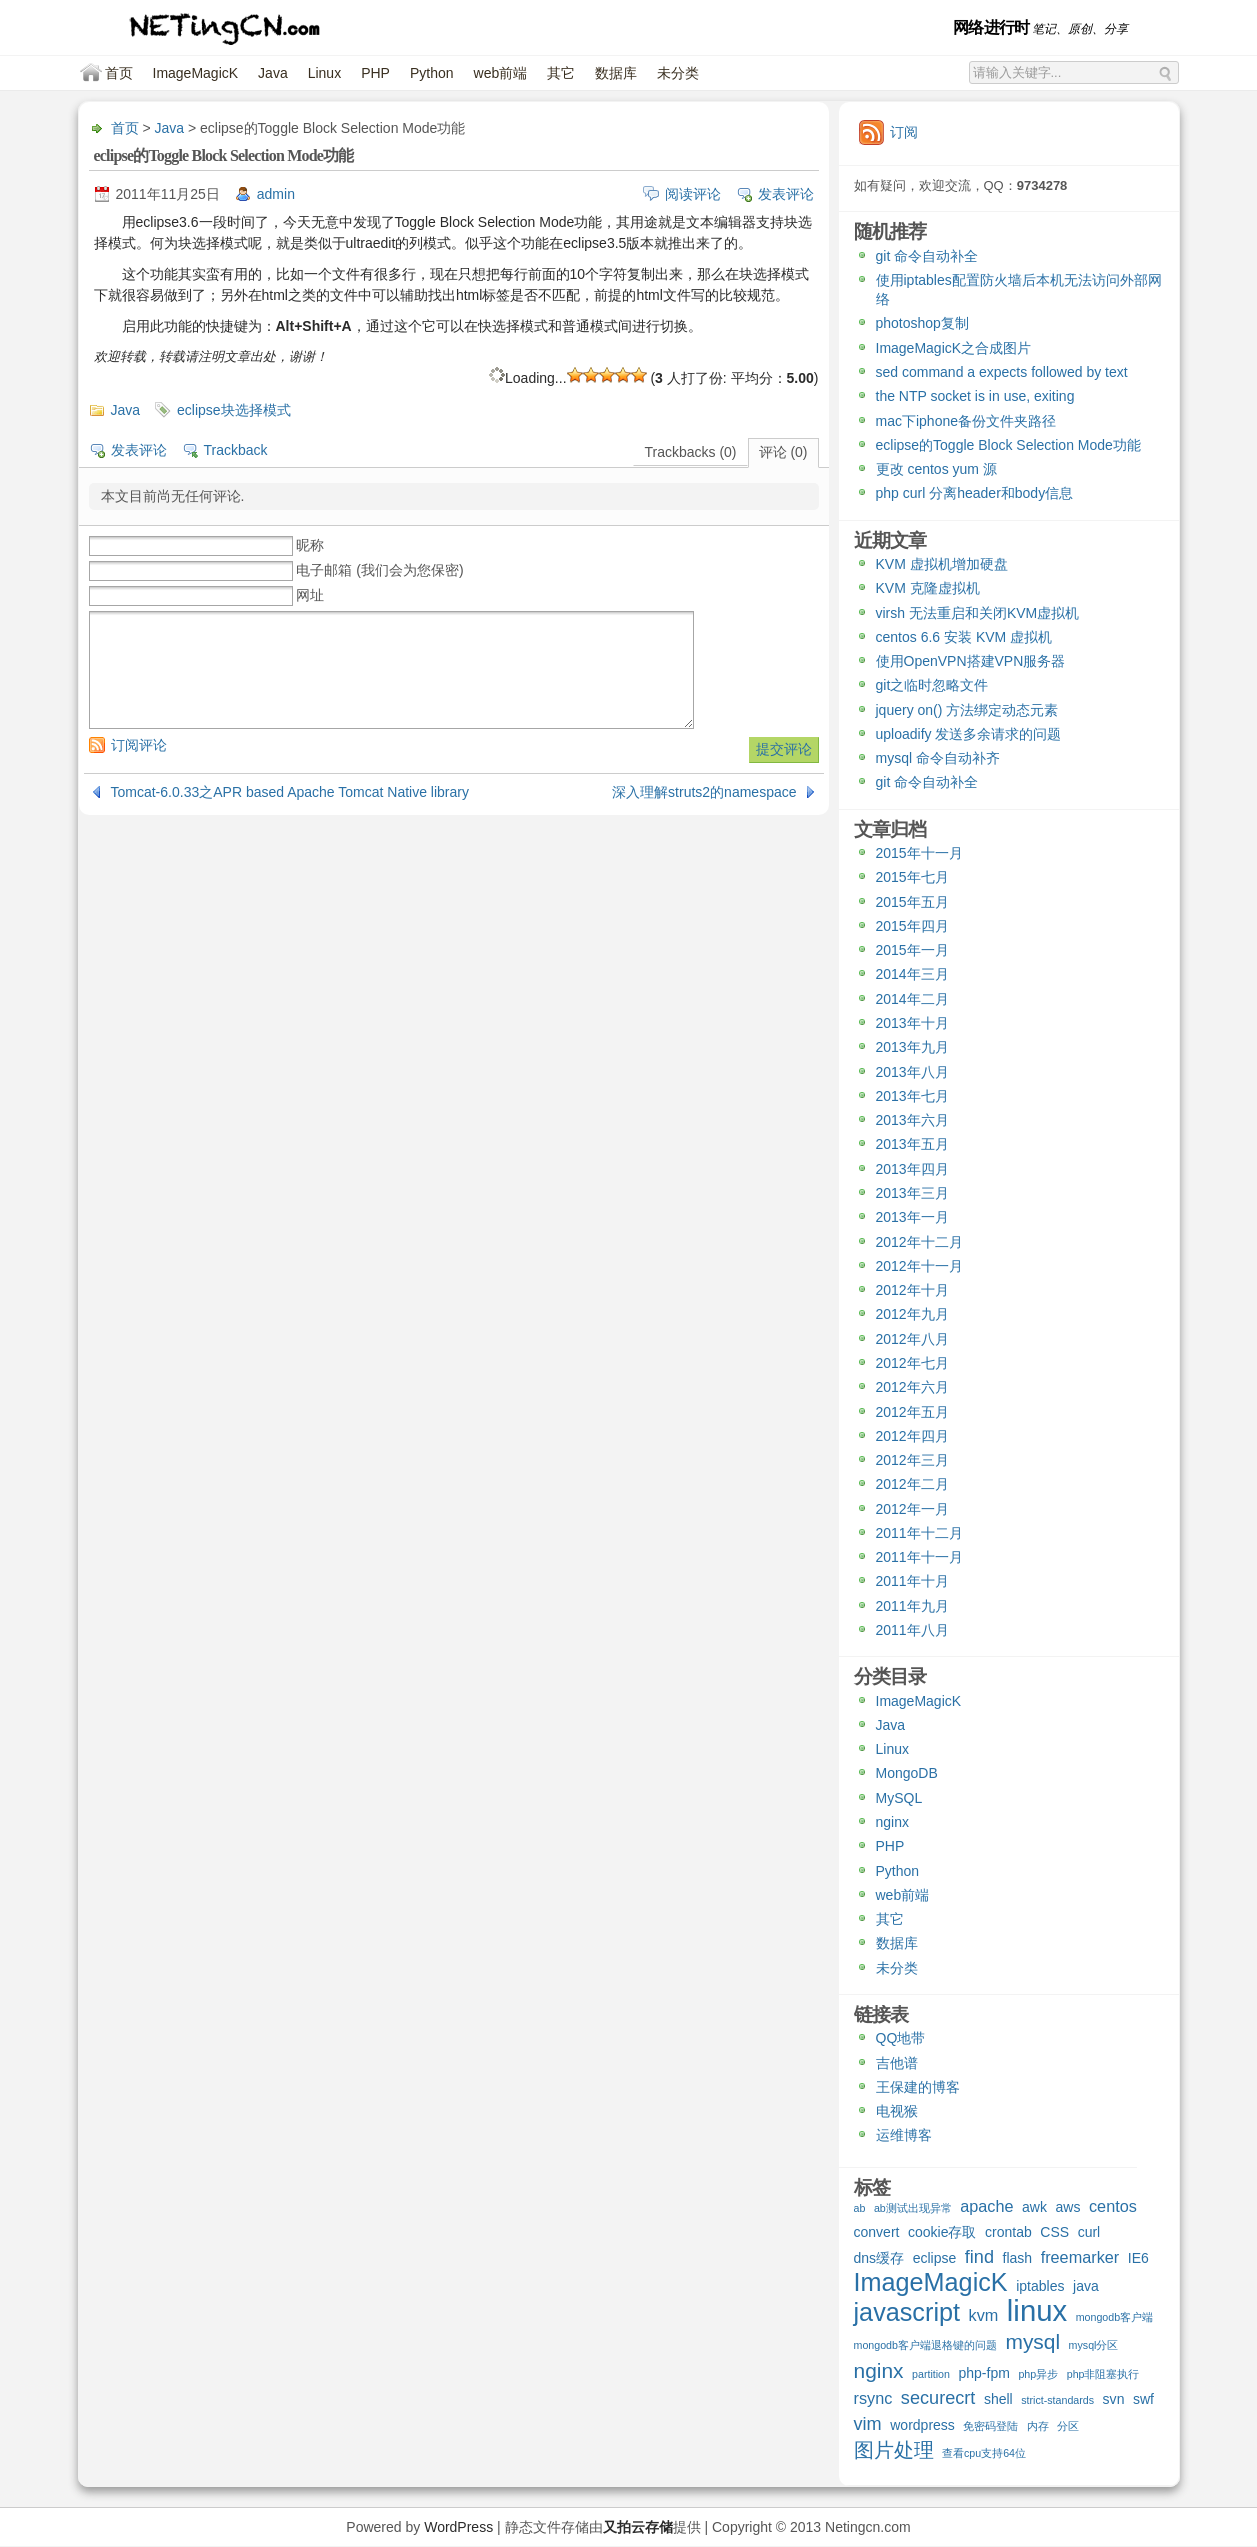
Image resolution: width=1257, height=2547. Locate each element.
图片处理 (894, 2451)
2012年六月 (912, 1387)
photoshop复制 (922, 323)
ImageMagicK (196, 73)
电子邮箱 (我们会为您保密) (379, 570)
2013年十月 (912, 1023)
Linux (324, 73)
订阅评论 (139, 745)
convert (877, 2232)
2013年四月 (912, 1169)
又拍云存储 (638, 2527)
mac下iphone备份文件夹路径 (966, 421)
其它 (561, 73)
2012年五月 (912, 1412)
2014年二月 (912, 999)
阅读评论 (693, 194)
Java (273, 73)
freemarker (1080, 2257)
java (1086, 2286)
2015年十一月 (919, 853)
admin (276, 194)
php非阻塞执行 (1103, 2374)
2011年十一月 (919, 1557)
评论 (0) (783, 452)
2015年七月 (912, 877)
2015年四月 (912, 926)
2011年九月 (912, 1606)
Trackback (236, 450)
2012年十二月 (919, 1242)
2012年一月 (912, 1509)
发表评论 (786, 194)
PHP (375, 73)
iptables (1040, 2286)
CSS (1054, 2232)
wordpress (922, 2425)
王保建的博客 (918, 2087)
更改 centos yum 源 (936, 469)
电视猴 (897, 2111)
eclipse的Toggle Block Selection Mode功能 (1008, 445)
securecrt (938, 2398)
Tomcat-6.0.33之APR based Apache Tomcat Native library (290, 792)
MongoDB (907, 1773)
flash (1018, 2258)
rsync (873, 2398)
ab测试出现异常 (913, 2208)
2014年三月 (912, 974)
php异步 (1038, 2374)
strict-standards (1057, 2400)
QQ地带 (901, 2038)
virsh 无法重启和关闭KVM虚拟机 (978, 613)
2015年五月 (912, 902)
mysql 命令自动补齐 (938, 758)
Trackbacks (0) (690, 452)
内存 (1038, 2426)
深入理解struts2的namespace (704, 792)
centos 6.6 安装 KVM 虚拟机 (964, 637)
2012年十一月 (919, 1266)
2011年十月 (912, 1581)
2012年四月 (912, 1436)
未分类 (678, 73)
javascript (907, 2314)
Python (432, 73)
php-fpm (983, 2373)
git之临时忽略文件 (932, 685)
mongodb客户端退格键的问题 (925, 2345)
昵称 (310, 545)
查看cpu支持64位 (984, 2453)
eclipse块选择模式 (234, 410)
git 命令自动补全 (927, 256)
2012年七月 (912, 1363)
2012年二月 (912, 1484)
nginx (892, 1822)
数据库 (616, 73)
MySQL (899, 1798)
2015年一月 (912, 950)
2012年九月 (912, 1314)
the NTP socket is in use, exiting (975, 396)
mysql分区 (1094, 2345)
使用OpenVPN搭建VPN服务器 (971, 661)
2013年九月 (912, 1047)
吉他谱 (897, 2063)
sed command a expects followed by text (1002, 372)
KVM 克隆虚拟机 (928, 588)
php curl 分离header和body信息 (975, 493)
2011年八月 (912, 1630)
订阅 (904, 132)
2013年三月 (912, 1193)
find (979, 2257)
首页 (119, 73)
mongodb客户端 (1114, 2317)
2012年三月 (912, 1460)
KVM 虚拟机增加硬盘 (942, 564)
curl (1089, 2232)
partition (931, 2374)
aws (1068, 2207)
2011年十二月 (919, 1533)
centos (1113, 2206)
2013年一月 (912, 1217)
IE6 (1138, 2258)
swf (1143, 2399)
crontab (1008, 2232)
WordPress (458, 2527)
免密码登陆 (990, 2426)
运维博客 (904, 2135)
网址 (310, 595)
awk (1034, 2207)
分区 (1068, 2426)
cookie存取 (942, 2232)
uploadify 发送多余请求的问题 (969, 734)
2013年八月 (912, 1072)
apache (986, 2206)
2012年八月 (912, 1339)
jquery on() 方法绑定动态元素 (967, 710)
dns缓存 (879, 2258)
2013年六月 (912, 1120)
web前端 (501, 73)
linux (1037, 2313)
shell (998, 2399)
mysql (1032, 2342)
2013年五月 (912, 1144)
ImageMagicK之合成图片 (954, 348)
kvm (984, 2315)
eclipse (935, 2258)
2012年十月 (912, 1290)
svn (1114, 2399)
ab (860, 2208)
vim (868, 2424)
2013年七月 (912, 1096)
